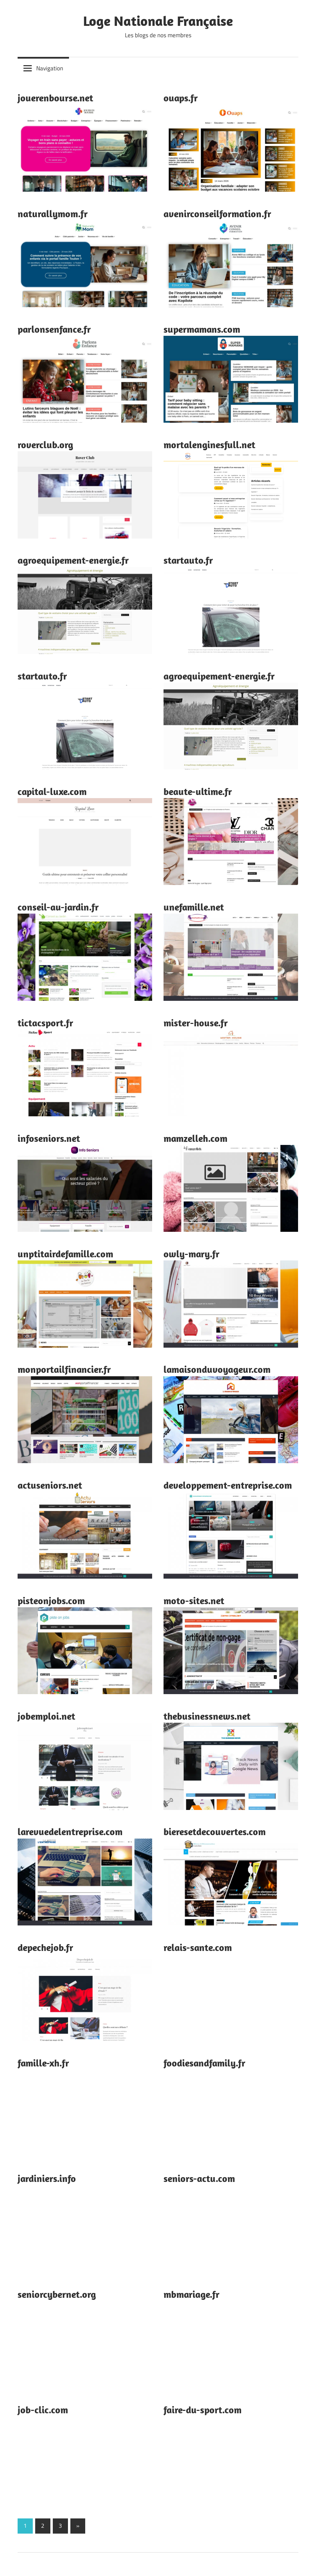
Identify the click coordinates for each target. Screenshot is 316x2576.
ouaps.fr (181, 98)
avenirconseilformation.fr (217, 214)
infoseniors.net (49, 1138)
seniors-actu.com (199, 2178)
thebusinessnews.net (207, 1716)
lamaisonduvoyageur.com (217, 1369)
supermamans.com (202, 329)
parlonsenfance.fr (54, 329)
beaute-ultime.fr (198, 791)
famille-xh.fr (43, 2063)
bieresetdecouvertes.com (215, 1831)
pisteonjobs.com (51, 1600)
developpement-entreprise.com (228, 1485)
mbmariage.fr (191, 2294)
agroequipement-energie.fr (73, 560)
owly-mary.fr (191, 1254)
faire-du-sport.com (202, 2410)
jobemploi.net (46, 1716)
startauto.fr (188, 560)
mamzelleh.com (195, 1138)
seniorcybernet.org (57, 2294)
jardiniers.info (47, 2178)
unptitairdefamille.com (65, 1254)
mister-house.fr (196, 1023)
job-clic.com (43, 2410)
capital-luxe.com (52, 791)
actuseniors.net (50, 1485)
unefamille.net (194, 907)
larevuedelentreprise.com (70, 1831)
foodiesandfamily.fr (204, 2063)
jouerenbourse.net (55, 98)
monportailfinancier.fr (64, 1369)
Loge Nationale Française (158, 20)
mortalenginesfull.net (209, 445)
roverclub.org (45, 445)
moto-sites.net (194, 1600)
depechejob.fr (45, 1947)
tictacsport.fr (45, 1023)
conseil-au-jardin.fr (58, 907)
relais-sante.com (198, 1947)
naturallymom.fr (53, 214)
